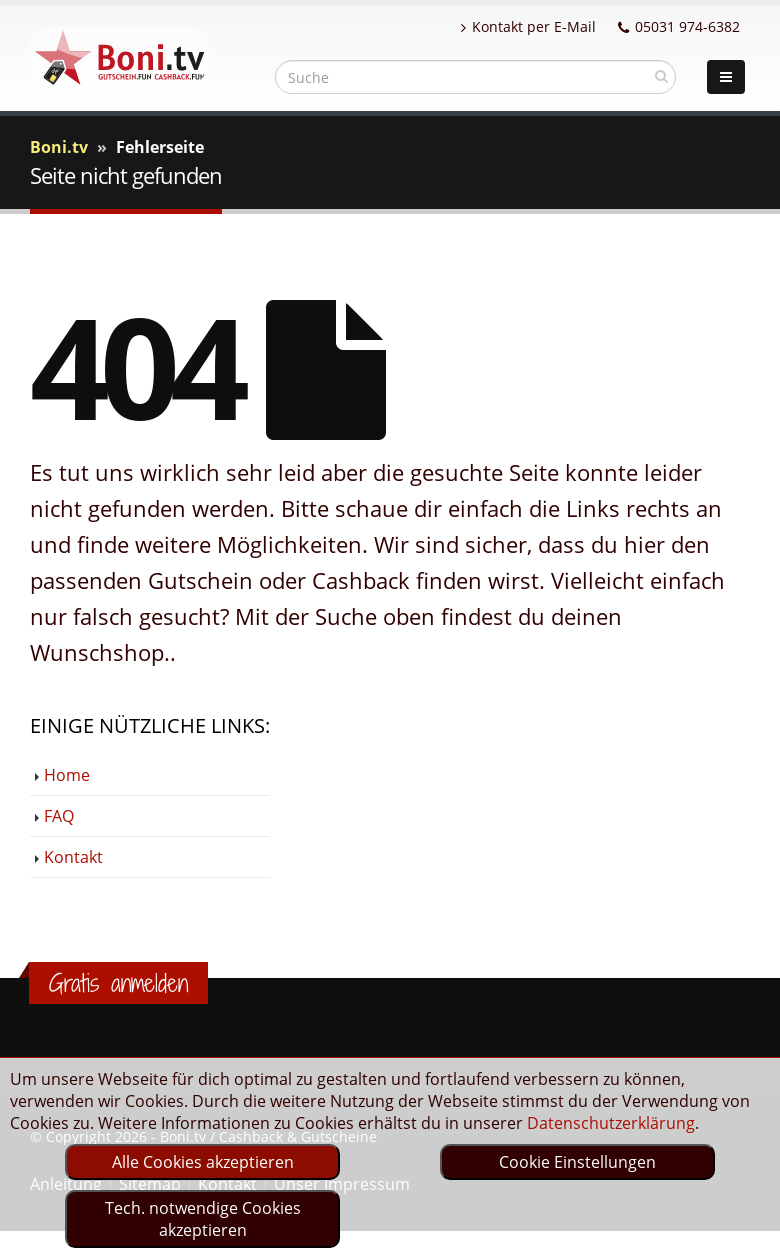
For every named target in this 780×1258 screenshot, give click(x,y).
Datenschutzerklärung (611, 1123)
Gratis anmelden (118, 983)
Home (67, 775)
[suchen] (661, 76)
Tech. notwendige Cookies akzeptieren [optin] (203, 1219)
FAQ (59, 816)
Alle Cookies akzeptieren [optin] (203, 1162)
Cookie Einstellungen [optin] (577, 1162)
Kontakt (73, 857)
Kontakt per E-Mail (528, 26)
